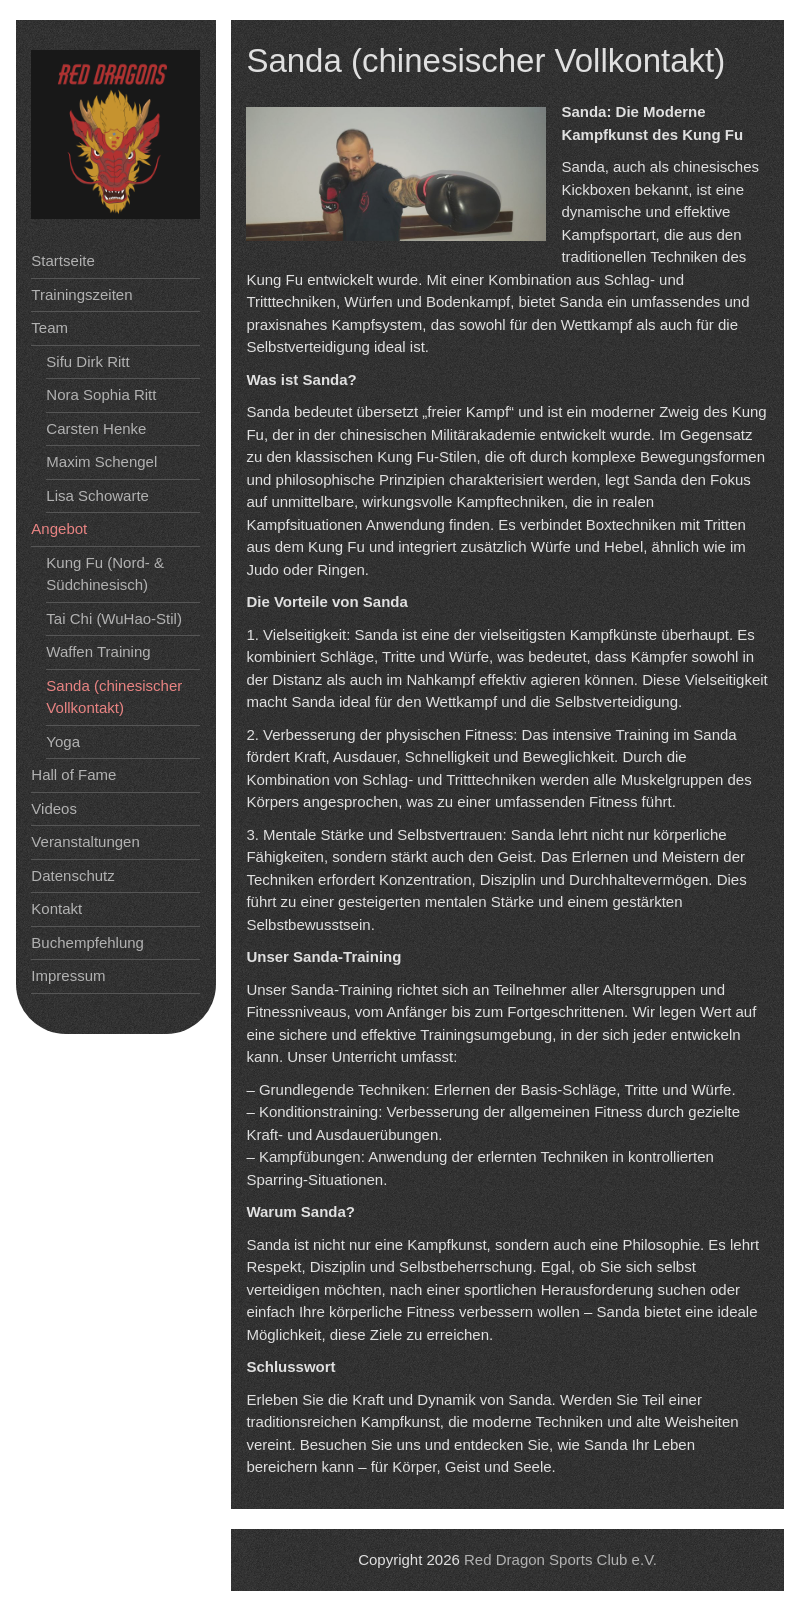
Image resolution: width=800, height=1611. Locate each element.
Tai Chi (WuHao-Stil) (114, 618)
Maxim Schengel (101, 461)
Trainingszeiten (81, 294)
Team (49, 327)
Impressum (68, 975)
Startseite (62, 260)
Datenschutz (72, 875)
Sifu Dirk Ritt (87, 361)
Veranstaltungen (85, 841)
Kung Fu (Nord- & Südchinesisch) (105, 574)
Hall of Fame (73, 774)
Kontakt (56, 908)
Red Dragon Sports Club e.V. (560, 1559)
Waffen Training (98, 651)
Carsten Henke (96, 428)
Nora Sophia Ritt (101, 394)
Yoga (63, 741)
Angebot (59, 528)
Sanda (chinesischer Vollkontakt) (114, 697)
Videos (54, 808)
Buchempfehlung (87, 942)
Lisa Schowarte (97, 495)
